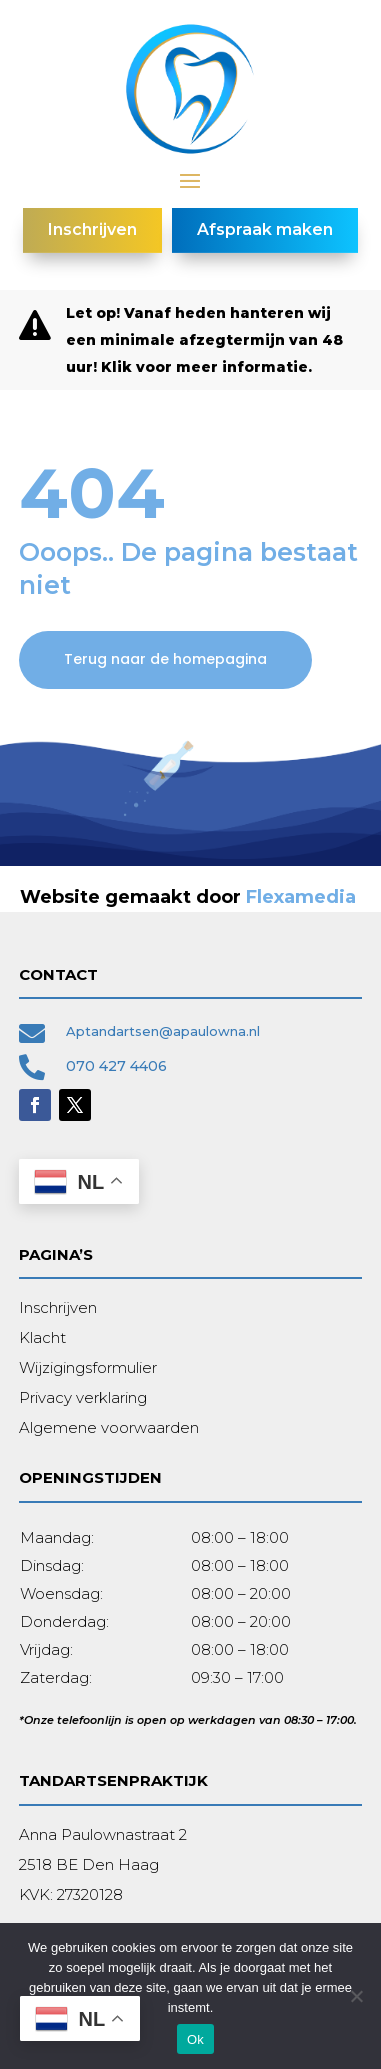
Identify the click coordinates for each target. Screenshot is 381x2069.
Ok (195, 2039)
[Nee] (356, 1996)
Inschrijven (58, 1307)
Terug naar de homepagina (165, 659)
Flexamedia (301, 897)
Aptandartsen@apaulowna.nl (163, 1031)
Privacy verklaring (83, 1397)
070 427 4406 (116, 1066)
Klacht (42, 1337)
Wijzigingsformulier (88, 1367)
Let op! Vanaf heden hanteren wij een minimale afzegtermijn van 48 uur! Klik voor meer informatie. (204, 339)
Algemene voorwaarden (109, 1427)
